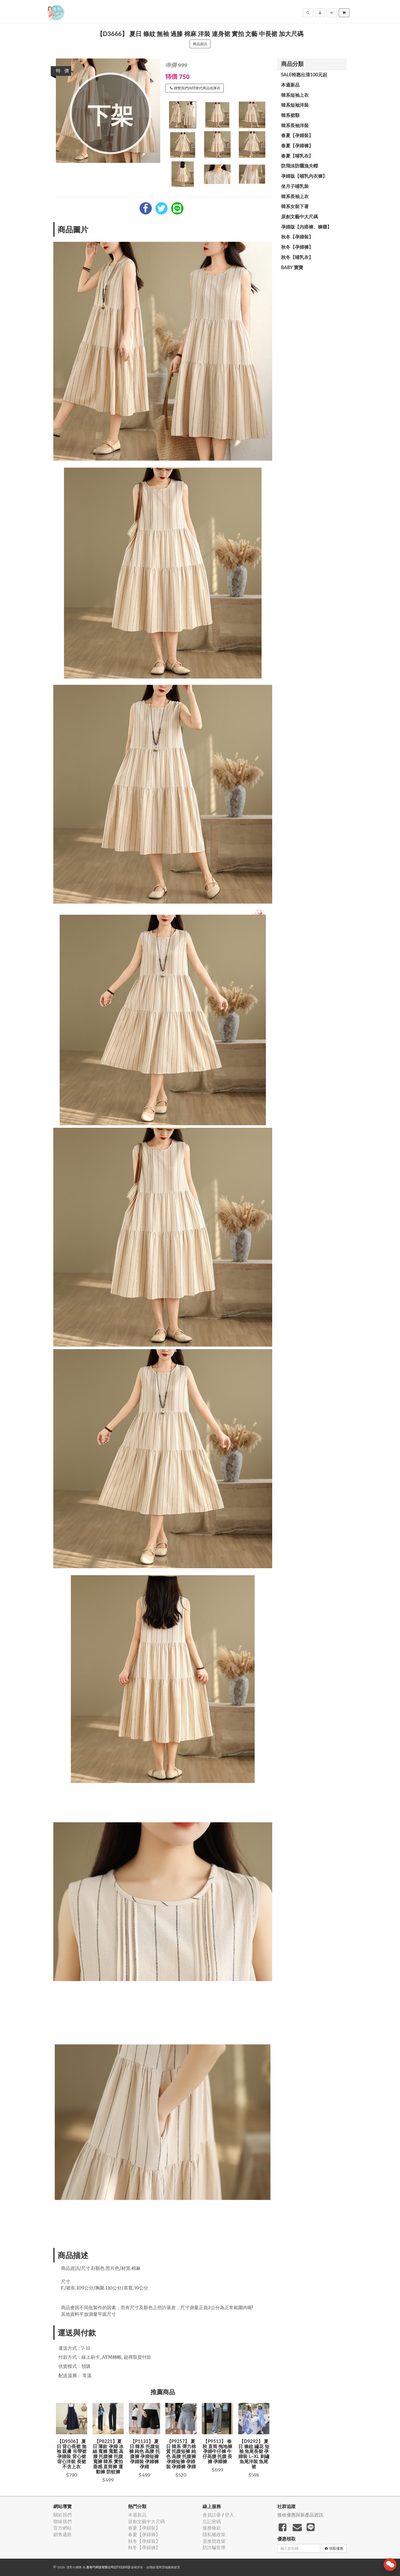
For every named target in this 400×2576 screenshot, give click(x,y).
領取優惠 (334, 2548)
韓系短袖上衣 (295, 95)
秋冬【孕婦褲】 (297, 247)
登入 (229, 2515)
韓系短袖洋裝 (295, 105)
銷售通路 (62, 2534)
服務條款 (212, 2528)
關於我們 (62, 2515)
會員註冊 (212, 2515)
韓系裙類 (290, 115)
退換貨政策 (214, 2541)
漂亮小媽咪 (74, 2567)
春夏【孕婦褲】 (297, 145)
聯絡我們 (62, 2521)
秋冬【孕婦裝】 (297, 236)
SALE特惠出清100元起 (304, 74)
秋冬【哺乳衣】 (297, 257)
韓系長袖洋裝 (295, 125)
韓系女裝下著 (295, 206)
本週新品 (290, 85)
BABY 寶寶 (292, 267)
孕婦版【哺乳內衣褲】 (304, 176)
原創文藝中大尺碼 (299, 216)
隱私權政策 (214, 2534)
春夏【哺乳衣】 (297, 156)
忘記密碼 (212, 2521)
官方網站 (62, 2528)
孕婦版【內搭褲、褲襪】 (306, 227)
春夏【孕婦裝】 (297, 135)
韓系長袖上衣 (295, 196)
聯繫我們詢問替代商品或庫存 (195, 88)
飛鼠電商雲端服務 (161, 2567)
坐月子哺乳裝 (295, 186)
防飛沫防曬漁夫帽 (299, 166)
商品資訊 (200, 44)
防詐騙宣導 (214, 2547)
